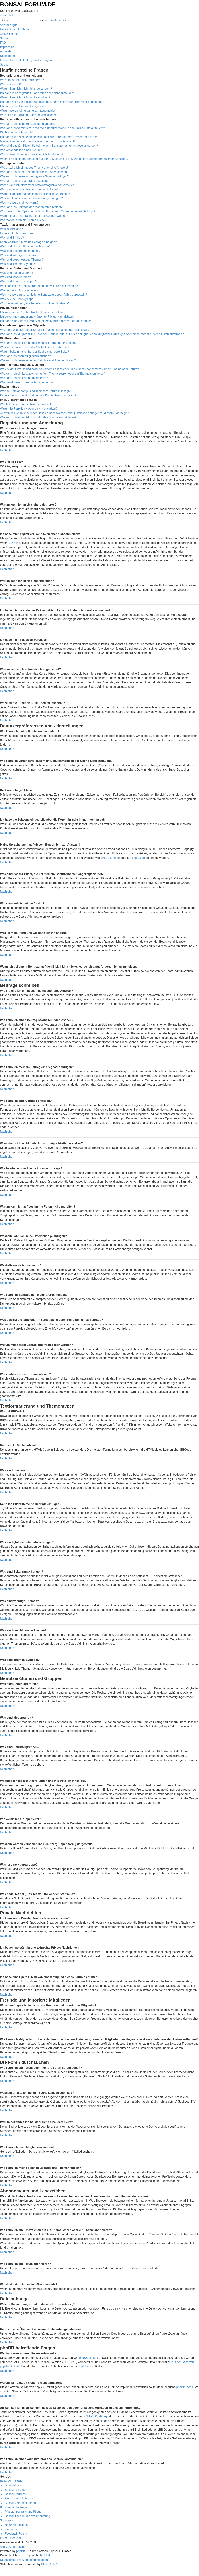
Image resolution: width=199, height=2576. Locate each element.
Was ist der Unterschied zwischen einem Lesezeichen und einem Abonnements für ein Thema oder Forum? (69, 369)
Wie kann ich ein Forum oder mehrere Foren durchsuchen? (38, 342)
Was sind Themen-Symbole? (18, 264)
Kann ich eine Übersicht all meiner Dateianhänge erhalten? (38, 395)
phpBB (20, 2551)
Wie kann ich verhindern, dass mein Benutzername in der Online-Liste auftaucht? (52, 128)
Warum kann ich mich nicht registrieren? (26, 88)
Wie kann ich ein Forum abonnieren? (24, 377)
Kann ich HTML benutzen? (17, 233)
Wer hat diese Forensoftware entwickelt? (26, 404)
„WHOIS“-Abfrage (96, 2416)
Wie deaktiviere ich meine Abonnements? (27, 382)
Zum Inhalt (7, 15)
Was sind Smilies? (12, 237)
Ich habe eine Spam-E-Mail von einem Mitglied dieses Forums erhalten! (46, 320)
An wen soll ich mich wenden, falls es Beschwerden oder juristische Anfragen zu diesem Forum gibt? (65, 413)
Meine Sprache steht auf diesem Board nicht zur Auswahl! (37, 141)
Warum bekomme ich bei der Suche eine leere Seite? (34, 351)
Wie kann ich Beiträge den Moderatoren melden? (31, 207)
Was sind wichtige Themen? (18, 255)
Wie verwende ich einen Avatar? (21, 150)
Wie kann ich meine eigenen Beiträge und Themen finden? (38, 360)
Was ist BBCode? (11, 228)
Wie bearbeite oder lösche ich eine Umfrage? (29, 189)
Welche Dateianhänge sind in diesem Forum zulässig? (35, 391)
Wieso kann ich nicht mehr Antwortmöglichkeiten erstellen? (38, 185)
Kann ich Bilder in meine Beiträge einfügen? (28, 242)
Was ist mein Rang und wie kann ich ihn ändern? (31, 154)
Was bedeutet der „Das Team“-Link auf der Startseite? (35, 303)
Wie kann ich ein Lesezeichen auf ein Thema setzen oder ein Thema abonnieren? (53, 373)
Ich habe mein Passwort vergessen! (23, 106)
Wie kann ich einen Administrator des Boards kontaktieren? (38, 417)
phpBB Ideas (184, 2387)
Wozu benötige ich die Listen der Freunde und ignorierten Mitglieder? (44, 329)
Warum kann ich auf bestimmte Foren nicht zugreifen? (35, 193)
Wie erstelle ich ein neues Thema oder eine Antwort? (34, 167)
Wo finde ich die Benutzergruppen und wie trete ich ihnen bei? (40, 285)
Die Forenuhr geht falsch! (16, 132)
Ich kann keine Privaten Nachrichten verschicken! (32, 312)
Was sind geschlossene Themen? (22, 259)
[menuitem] (16, 29)
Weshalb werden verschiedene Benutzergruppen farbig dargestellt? (43, 294)
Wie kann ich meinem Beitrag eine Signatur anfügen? (34, 176)
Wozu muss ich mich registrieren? (22, 79)
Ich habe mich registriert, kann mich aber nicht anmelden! (37, 93)
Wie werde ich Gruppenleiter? (19, 290)
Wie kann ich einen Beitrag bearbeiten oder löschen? (34, 171)
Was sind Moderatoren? (15, 277)
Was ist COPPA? (11, 84)
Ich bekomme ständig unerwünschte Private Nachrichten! (37, 316)
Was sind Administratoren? (17, 272)
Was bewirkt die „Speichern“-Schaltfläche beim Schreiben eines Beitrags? (47, 211)
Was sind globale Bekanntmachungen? (25, 246)
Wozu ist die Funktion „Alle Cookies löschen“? (29, 115)
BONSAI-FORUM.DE (28, 4)
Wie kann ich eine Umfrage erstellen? (24, 180)
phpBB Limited (110, 857)
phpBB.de (138, 857)
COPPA (13, 542)
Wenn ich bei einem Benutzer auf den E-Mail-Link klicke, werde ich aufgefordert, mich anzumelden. (64, 158)
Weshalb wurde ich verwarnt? (19, 202)
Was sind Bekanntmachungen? (20, 250)
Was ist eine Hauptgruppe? (17, 299)
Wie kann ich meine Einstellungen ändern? (27, 123)
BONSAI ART (50, 2564)
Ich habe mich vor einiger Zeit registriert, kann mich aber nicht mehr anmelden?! (51, 101)
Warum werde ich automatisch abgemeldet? (28, 110)
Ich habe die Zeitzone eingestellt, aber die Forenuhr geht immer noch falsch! (49, 136)
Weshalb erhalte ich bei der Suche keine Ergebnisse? (34, 347)
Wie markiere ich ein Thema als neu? (24, 220)
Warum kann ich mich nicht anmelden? (25, 97)
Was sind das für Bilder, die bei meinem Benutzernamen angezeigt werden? (49, 145)
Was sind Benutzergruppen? (18, 281)
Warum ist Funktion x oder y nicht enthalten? (29, 408)
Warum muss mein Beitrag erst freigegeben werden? (34, 215)
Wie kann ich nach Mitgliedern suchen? (25, 356)
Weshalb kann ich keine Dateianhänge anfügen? (31, 198)
